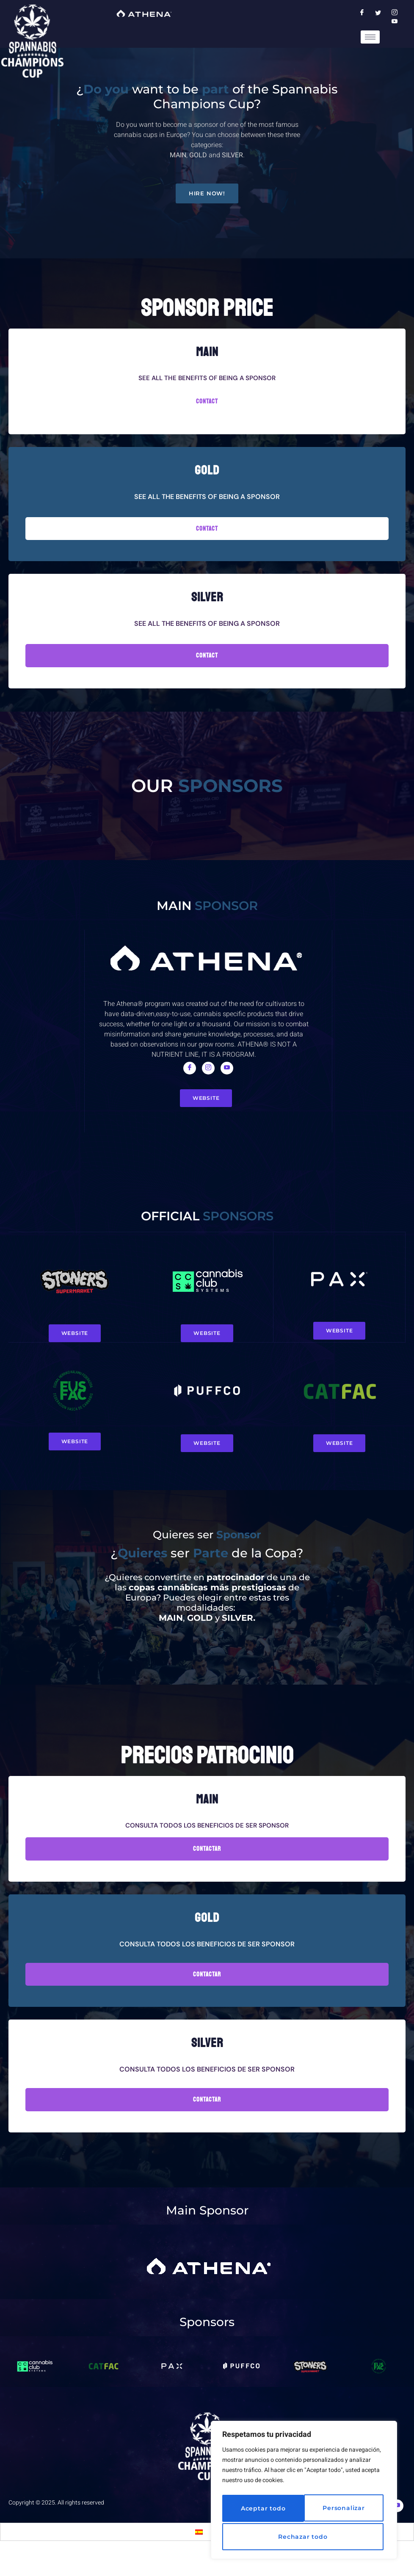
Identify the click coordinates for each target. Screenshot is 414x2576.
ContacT (207, 660)
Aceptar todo (304, 2536)
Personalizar (260, 2509)
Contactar (207, 1871)
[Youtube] (227, 1078)
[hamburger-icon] (370, 37)
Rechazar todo (341, 2509)
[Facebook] (189, 1078)
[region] (304, 2492)
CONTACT (207, 405)
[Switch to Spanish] (199, 2554)
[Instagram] (208, 1078)
